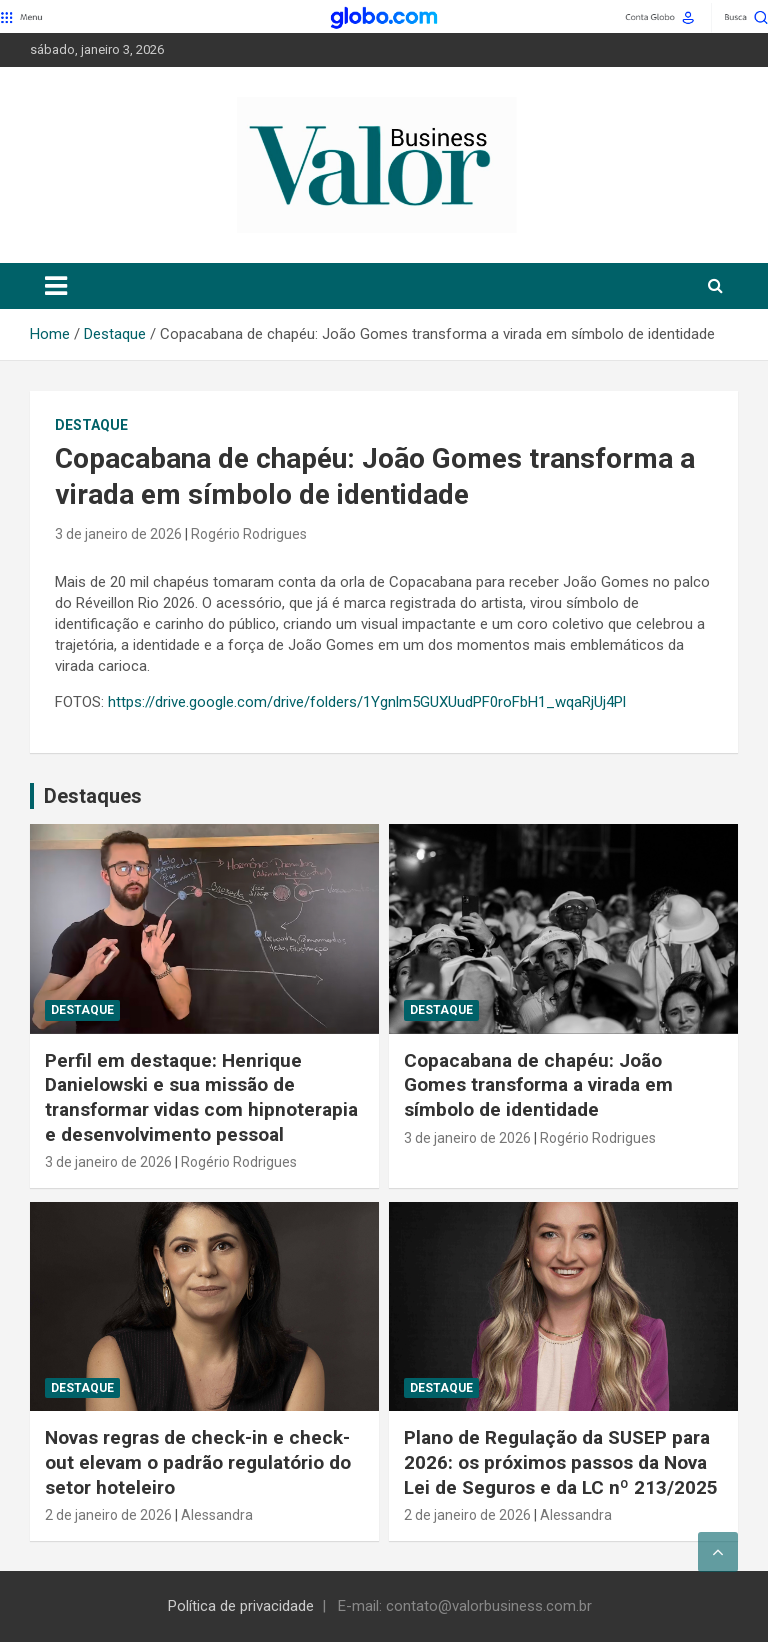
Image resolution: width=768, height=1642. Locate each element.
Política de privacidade (241, 1606)
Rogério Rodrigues (249, 534)
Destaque (91, 425)
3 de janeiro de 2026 (118, 534)
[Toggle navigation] (56, 286)
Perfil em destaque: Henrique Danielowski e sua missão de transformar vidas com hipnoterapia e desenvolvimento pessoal (201, 1097)
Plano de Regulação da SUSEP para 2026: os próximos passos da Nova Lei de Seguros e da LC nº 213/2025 (561, 1462)
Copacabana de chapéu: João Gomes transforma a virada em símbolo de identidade (538, 1085)
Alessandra (217, 1515)
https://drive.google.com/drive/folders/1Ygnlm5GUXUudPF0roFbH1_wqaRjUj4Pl (367, 702)
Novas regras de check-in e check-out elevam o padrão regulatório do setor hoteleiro (198, 1462)
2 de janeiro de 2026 (108, 1515)
